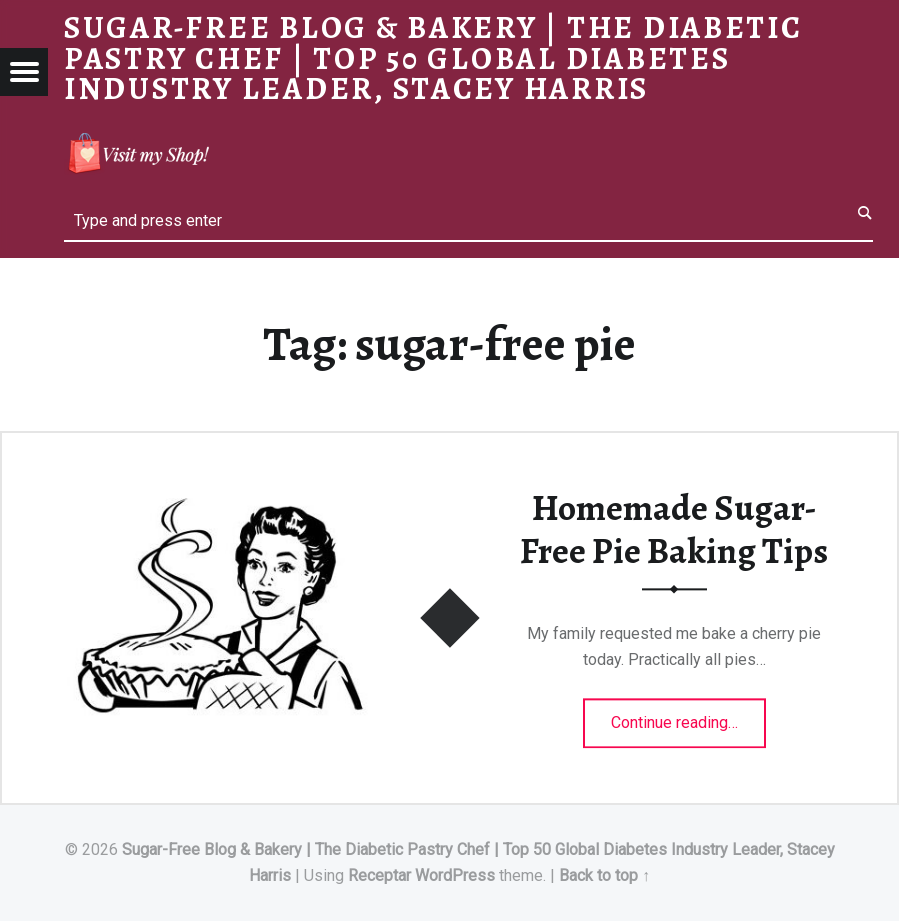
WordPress (455, 875)
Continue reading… (688, 717)
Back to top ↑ (604, 875)
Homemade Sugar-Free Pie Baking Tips (674, 530)
